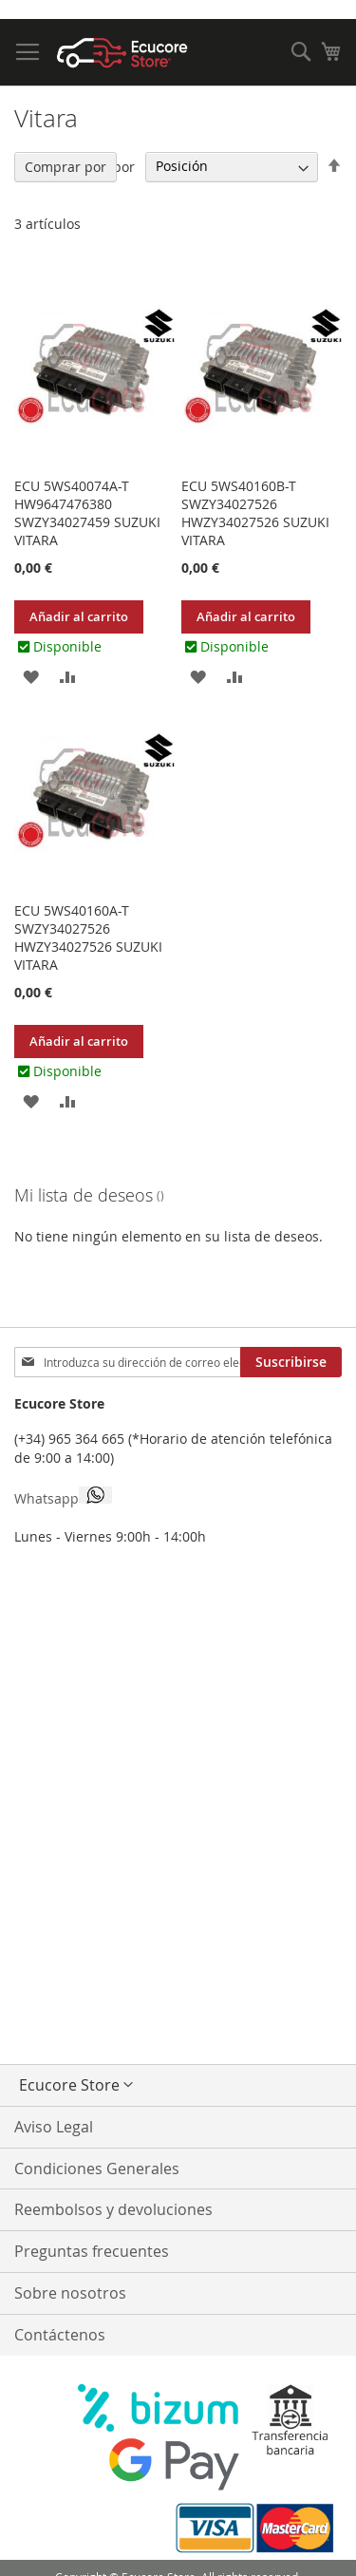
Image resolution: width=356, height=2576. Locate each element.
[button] (30, 675)
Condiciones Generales (96, 2168)
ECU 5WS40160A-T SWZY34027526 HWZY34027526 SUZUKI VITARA (88, 937)
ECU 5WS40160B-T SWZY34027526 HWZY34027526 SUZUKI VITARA (255, 513)
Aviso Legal (53, 2126)
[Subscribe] (291, 1362)
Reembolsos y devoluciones (113, 2209)
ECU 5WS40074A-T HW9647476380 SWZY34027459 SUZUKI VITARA (87, 513)
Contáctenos (59, 2334)
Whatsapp (63, 1497)
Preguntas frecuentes (91, 2251)
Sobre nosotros (70, 2292)
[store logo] (122, 52)
